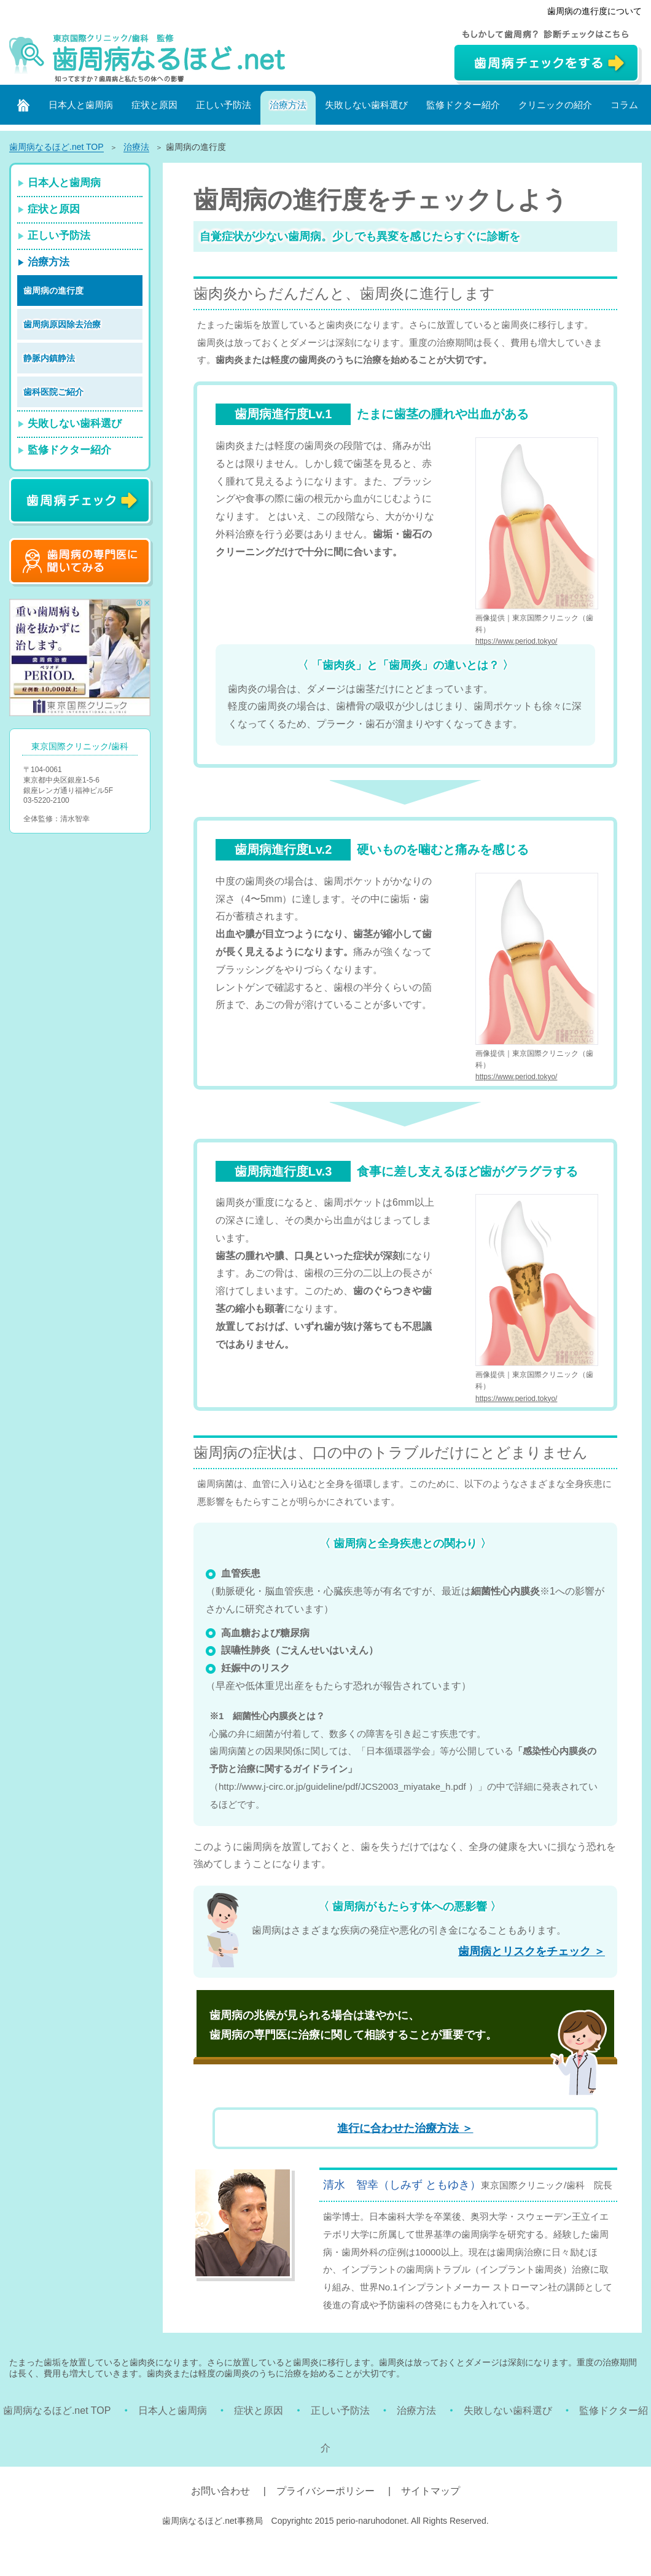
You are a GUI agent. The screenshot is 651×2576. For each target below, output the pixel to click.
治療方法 (288, 105)
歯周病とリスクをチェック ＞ (531, 1951)
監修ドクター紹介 (463, 105)
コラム (624, 105)
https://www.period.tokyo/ (516, 641)
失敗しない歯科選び (366, 105)
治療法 (136, 147)
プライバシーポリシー (325, 2491)
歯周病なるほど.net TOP (57, 2410)
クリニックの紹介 (555, 105)
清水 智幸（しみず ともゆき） (402, 2185)
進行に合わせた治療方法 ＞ (405, 2128)
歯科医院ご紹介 (53, 392)
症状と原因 (154, 105)
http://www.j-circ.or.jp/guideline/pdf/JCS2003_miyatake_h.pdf (342, 1786)
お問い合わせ (220, 2491)
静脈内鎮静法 (49, 358)
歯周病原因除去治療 (62, 324)
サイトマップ (430, 2491)
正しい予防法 (223, 105)
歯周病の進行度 (53, 290)
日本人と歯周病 (81, 105)
